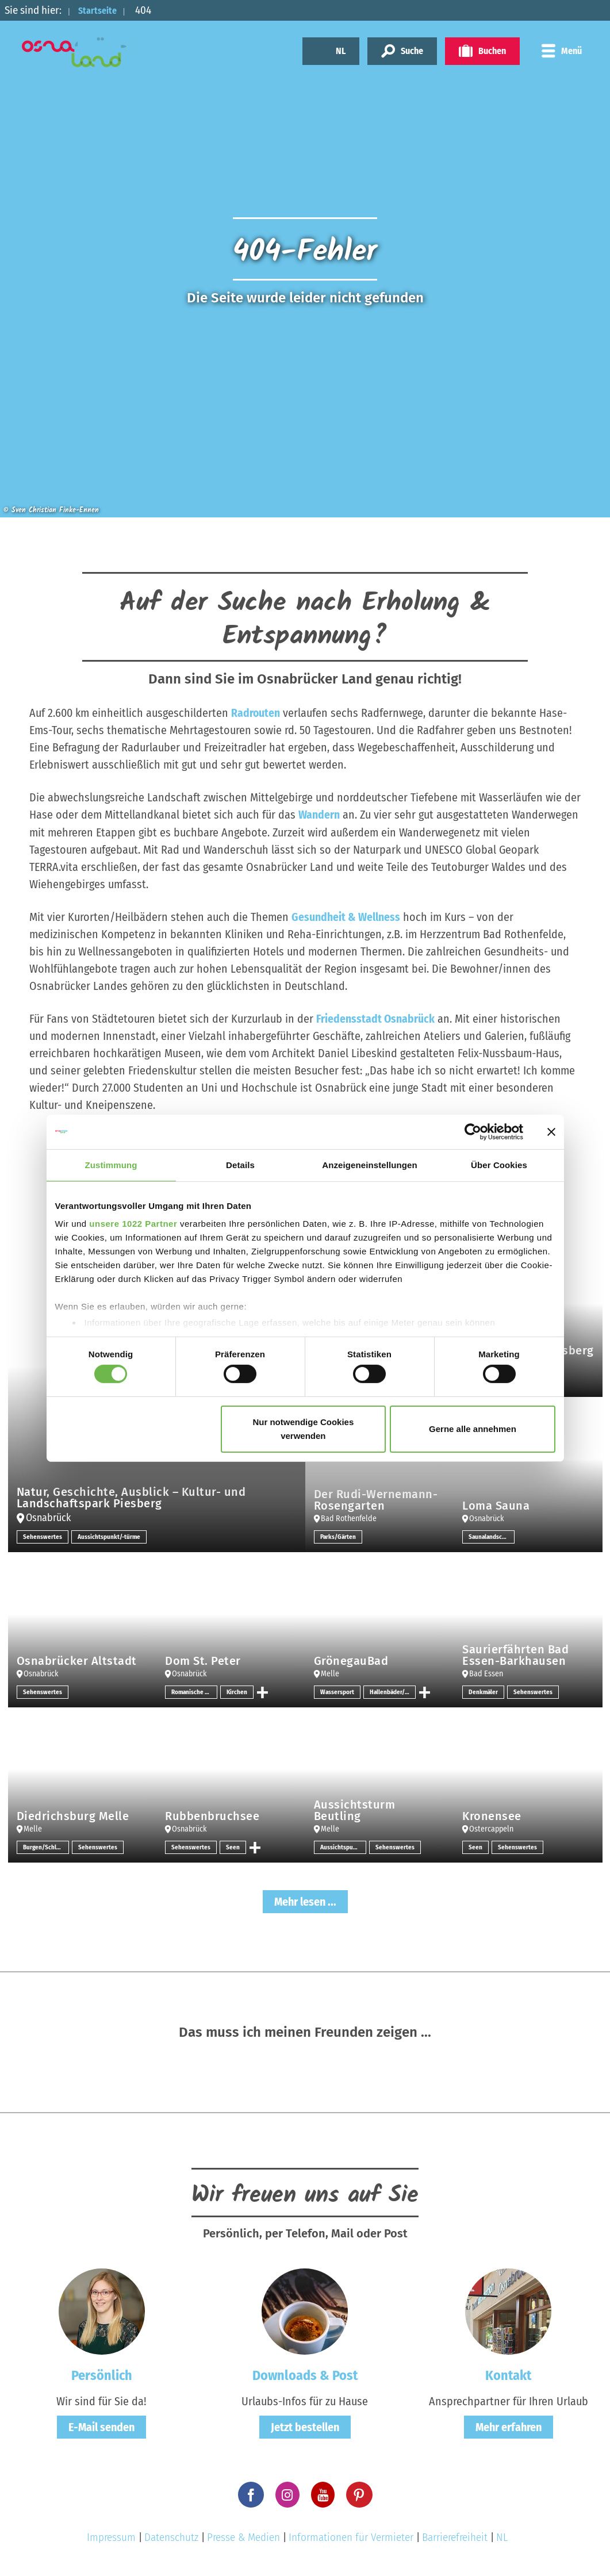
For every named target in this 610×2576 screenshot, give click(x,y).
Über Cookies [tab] (499, 1164)
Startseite (102, 10)
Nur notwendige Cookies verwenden (303, 1429)
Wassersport (337, 1691)
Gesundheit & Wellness (345, 916)
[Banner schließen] (551, 1131)
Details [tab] (240, 1164)
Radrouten (256, 713)
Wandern (319, 814)
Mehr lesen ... (305, 1901)
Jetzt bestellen (305, 2426)
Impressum (111, 2536)
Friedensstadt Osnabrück (375, 1018)
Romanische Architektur (194, 1691)
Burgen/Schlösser (46, 1846)
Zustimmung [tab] (111, 1164)
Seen (233, 1846)
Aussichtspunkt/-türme (110, 1536)
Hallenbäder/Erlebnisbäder (394, 1691)
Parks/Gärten (339, 1536)
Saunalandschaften (492, 1536)
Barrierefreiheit (455, 2536)
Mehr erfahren (508, 2426)
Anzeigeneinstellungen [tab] (369, 1164)
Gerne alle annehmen (472, 1429)
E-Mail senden (101, 2426)
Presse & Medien (243, 2536)
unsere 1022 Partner (133, 1224)
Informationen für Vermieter (351, 2536)
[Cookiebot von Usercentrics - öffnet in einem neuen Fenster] (473, 1131)
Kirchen (237, 1691)
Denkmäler (484, 1691)
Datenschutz (171, 2536)
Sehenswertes (42, 1536)
